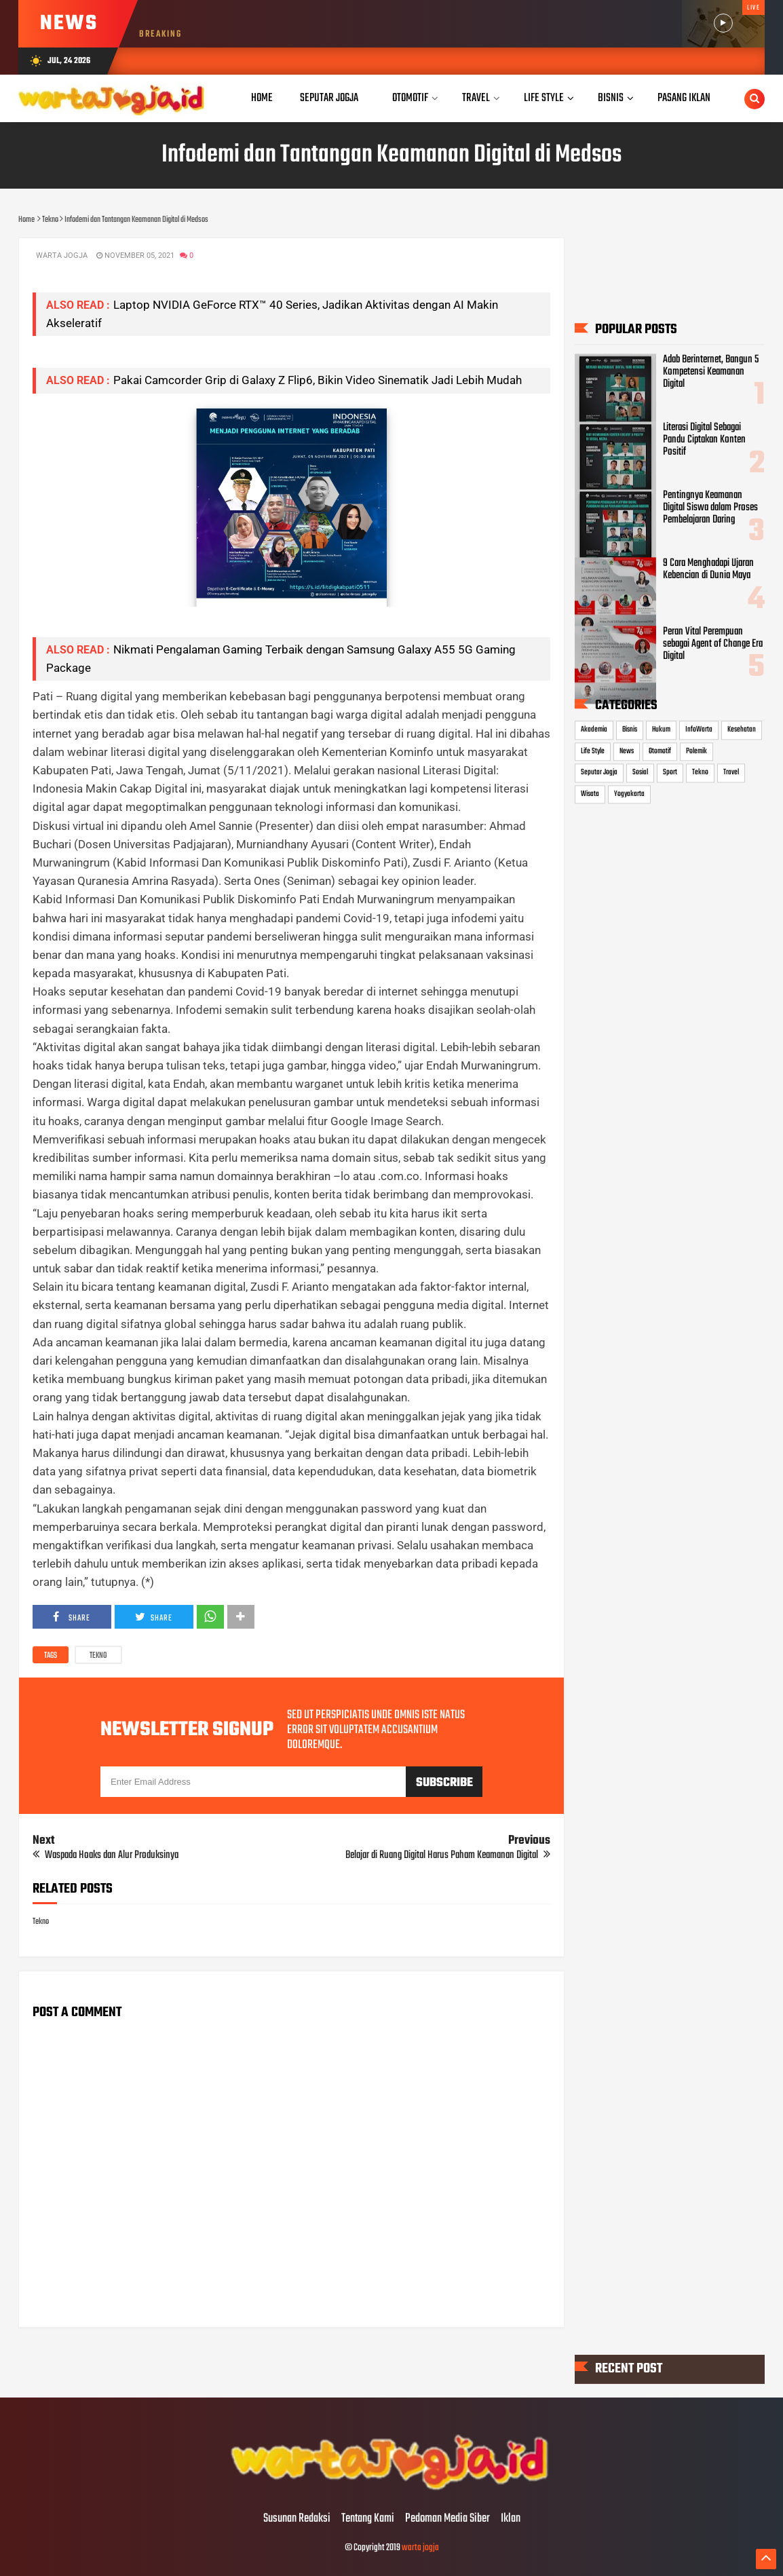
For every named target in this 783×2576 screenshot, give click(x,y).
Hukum (661, 729)
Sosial (640, 773)
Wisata (590, 794)
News (626, 751)
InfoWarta (698, 729)
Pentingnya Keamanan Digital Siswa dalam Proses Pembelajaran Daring (710, 508)
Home (262, 98)
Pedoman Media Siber (447, 2519)
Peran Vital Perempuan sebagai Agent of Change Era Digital (713, 644)
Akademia (594, 729)
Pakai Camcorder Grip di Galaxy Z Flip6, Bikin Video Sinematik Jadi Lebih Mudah (317, 380)
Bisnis (629, 729)
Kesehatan (741, 729)
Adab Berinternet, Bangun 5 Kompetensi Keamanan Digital (711, 372)
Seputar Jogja (599, 773)
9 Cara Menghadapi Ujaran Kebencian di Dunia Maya (708, 570)
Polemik (696, 751)
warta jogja (420, 2548)
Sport (670, 773)
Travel (731, 773)
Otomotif (660, 751)
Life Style (593, 751)
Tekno (98, 1656)
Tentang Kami (367, 2519)
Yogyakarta (629, 794)
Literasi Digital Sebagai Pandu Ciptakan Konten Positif (704, 440)
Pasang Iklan (683, 98)
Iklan (510, 2519)
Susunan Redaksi (296, 2519)
